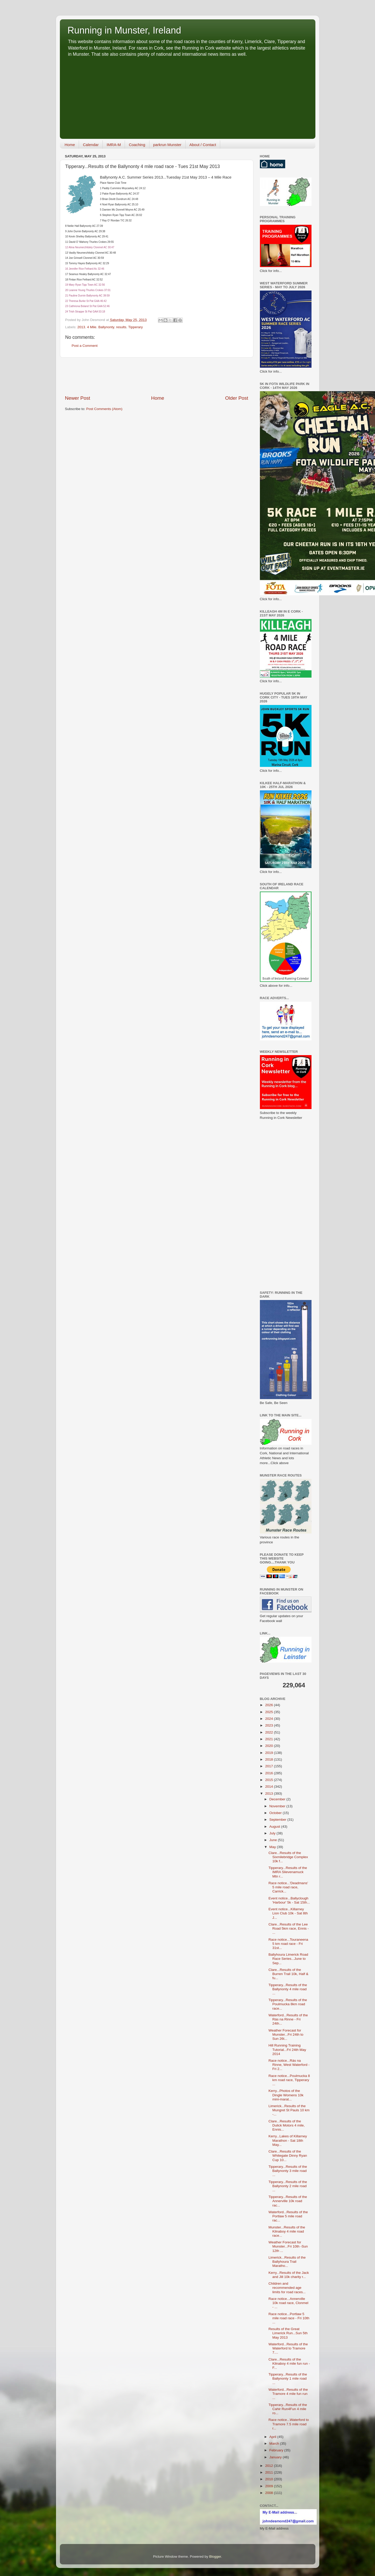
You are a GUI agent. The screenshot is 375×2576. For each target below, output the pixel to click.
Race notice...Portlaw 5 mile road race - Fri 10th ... (288, 2318)
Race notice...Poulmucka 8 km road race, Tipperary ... (289, 2080)
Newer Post (77, 398)
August (275, 1826)
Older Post (236, 398)
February (276, 2450)
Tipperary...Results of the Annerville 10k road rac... (287, 2201)
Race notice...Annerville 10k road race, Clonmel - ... (288, 2303)
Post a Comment (85, 346)
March (274, 2443)
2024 (269, 1719)
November (277, 1806)
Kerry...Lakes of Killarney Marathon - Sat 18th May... (287, 2140)
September (278, 1819)
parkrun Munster (167, 144)
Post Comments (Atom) (104, 409)
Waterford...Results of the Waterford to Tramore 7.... (288, 2348)
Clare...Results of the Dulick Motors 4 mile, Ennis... (286, 2125)
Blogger (215, 2556)
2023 (269, 1725)
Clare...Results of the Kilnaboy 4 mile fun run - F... (289, 2363)
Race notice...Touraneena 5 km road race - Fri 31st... (288, 1944)
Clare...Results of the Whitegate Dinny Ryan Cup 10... (287, 2155)
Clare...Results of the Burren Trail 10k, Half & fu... (288, 1974)
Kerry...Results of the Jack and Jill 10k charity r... (288, 2275)
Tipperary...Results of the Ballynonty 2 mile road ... (287, 2186)
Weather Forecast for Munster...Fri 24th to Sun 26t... (285, 2034)
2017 (269, 1766)
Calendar (91, 144)
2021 (269, 1739)
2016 (269, 1773)
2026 (269, 1705)
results (121, 327)
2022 (269, 1732)
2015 (269, 1780)
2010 (269, 2479)
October (276, 1813)
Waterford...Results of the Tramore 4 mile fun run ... (288, 2394)
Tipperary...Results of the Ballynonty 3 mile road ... (287, 2171)
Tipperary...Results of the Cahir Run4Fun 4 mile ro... (287, 2409)
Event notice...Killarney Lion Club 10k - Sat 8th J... (288, 1913)
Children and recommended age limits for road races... (287, 2288)
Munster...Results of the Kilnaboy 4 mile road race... (286, 2231)
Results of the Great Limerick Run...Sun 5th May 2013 (288, 2333)
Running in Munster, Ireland (124, 30)
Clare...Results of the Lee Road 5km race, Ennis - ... (288, 1928)
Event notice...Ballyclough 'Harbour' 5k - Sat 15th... (289, 1900)
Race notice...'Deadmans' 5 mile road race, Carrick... (288, 1887)
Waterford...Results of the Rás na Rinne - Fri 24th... (288, 2019)
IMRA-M (114, 144)
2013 (81, 327)
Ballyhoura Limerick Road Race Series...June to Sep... (288, 1959)
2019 (269, 1753)
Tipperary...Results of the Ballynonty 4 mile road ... (287, 1989)
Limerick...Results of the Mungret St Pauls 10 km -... (288, 2110)
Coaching (137, 144)
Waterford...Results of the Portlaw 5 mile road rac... (288, 2216)
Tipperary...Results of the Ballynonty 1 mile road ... (287, 2378)
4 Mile (91, 327)
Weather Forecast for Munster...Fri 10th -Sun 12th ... (288, 2246)
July (273, 1833)
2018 (269, 1759)
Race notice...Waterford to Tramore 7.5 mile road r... (288, 2424)
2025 (269, 1712)
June (273, 1840)
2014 (269, 1786)
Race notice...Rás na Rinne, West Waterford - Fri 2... (288, 2065)
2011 (269, 2472)
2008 (269, 2493)
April (273, 2437)
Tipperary (135, 327)
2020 (269, 1746)
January (276, 2457)
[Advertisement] (188, 96)
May (273, 1847)
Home (70, 144)
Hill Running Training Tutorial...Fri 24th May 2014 (287, 2049)
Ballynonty (106, 327)
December (277, 1799)
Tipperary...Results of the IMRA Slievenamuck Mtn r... (287, 1872)
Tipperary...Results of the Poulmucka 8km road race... (287, 2004)
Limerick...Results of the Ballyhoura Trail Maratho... (287, 2262)
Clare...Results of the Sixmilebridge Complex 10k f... (288, 1857)
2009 (269, 2486)
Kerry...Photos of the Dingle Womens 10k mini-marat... (286, 2095)
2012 (269, 2466)
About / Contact (202, 144)
